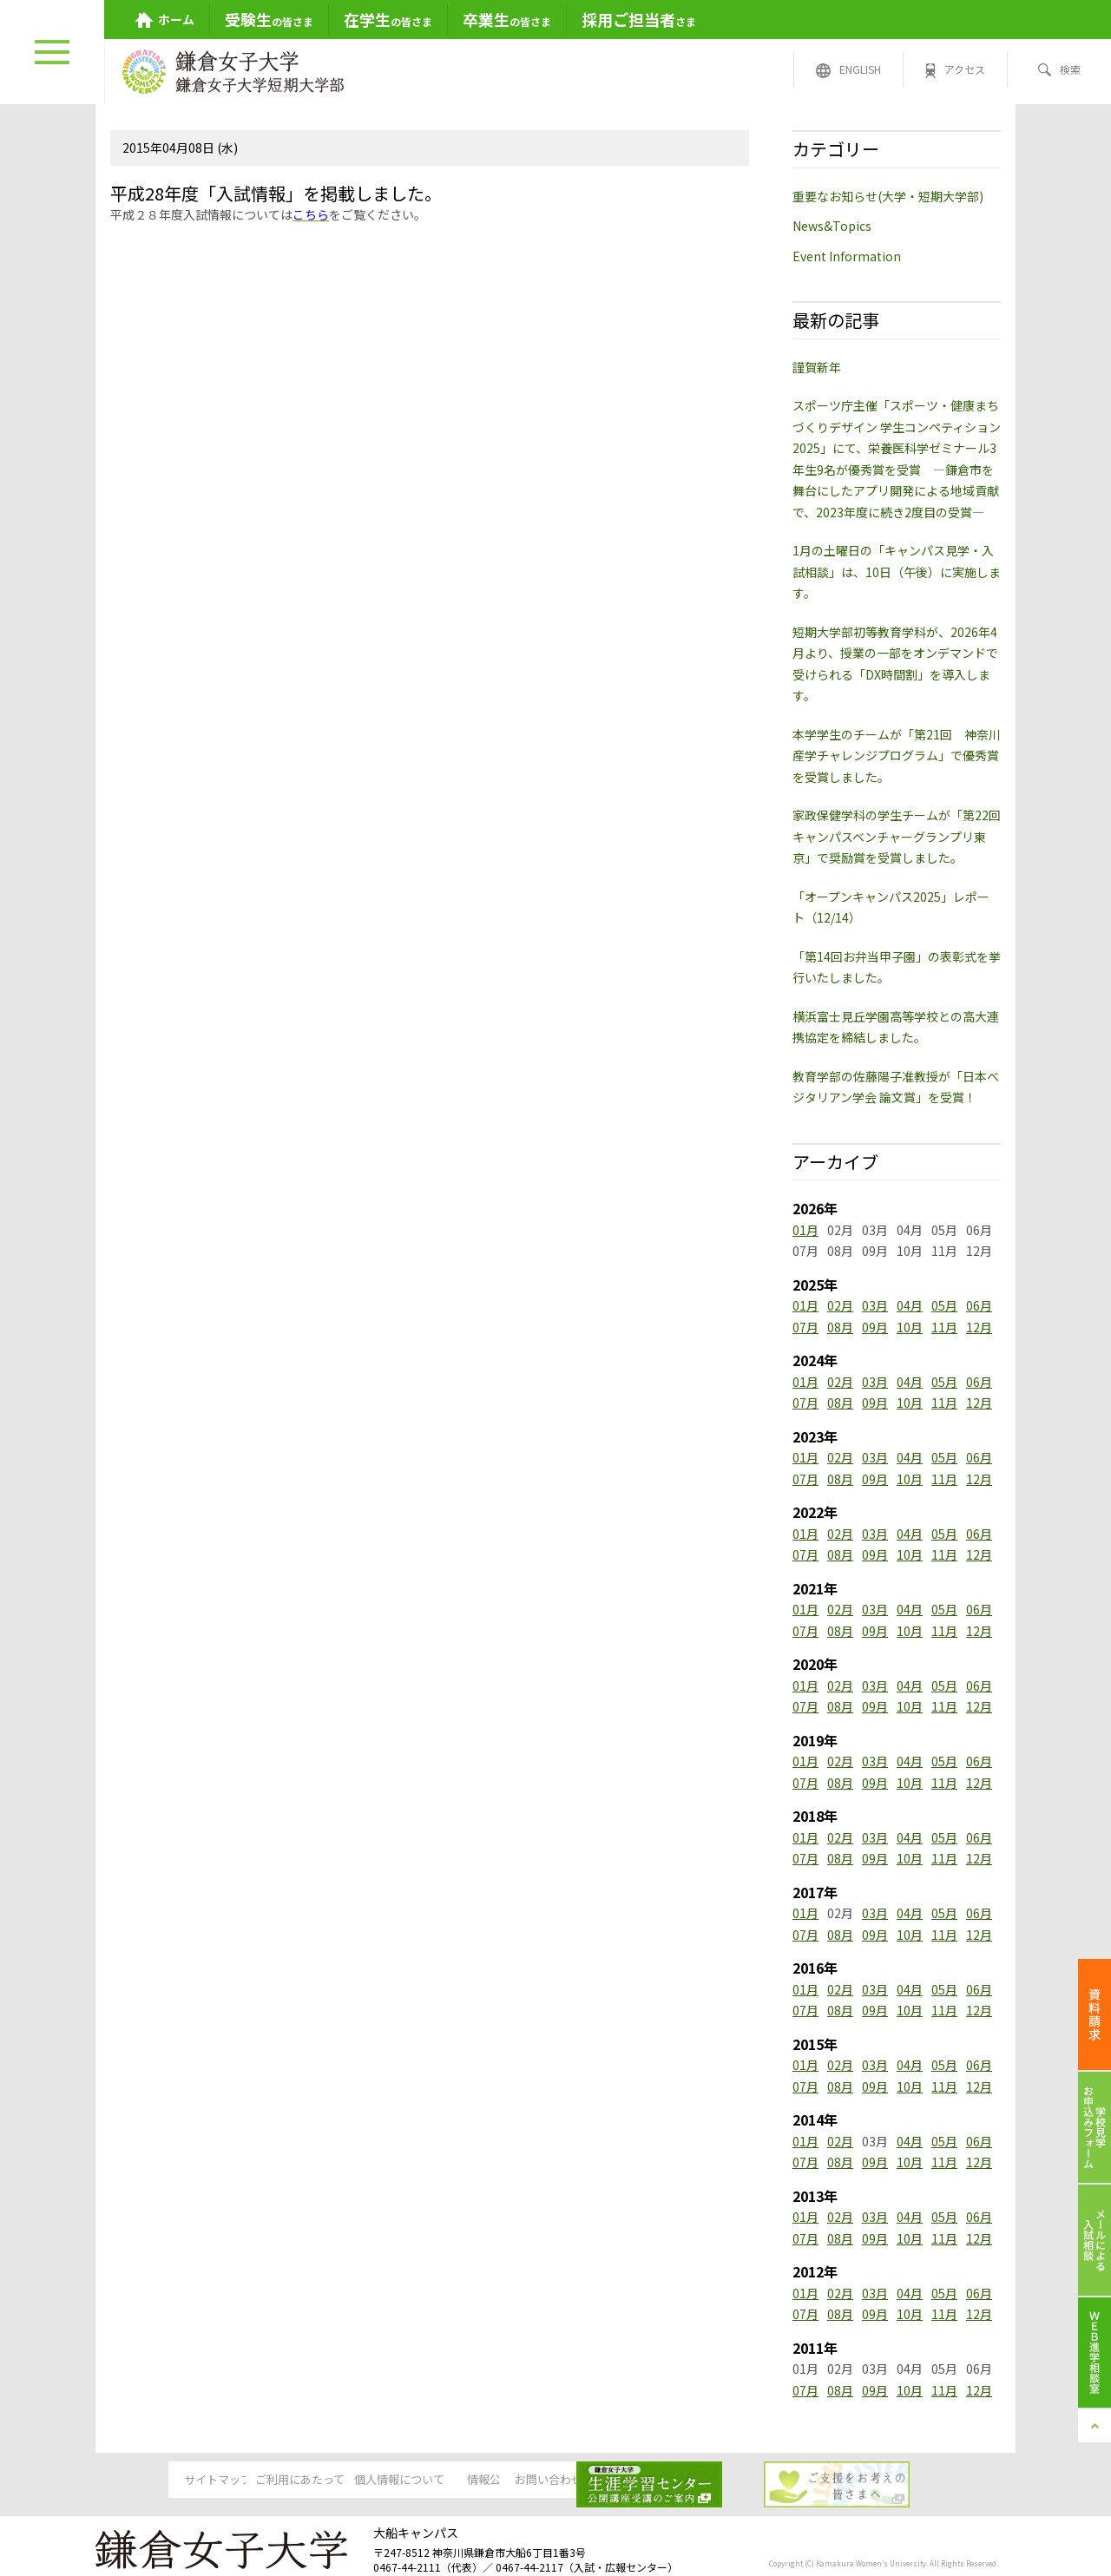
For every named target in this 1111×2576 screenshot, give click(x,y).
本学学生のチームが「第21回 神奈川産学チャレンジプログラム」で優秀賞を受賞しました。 (896, 755)
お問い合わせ (687, 2480)
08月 (840, 1327)
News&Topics (831, 225)
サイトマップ (156, 2480)
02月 (840, 1305)
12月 (979, 1327)
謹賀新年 (816, 367)
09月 (875, 1327)
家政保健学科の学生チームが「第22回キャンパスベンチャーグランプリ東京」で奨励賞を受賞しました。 (896, 836)
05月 (944, 1305)
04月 (910, 1305)
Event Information (846, 256)
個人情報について (421, 2480)
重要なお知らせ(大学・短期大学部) (887, 196)
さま (639, 19)
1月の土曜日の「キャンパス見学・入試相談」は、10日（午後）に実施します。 (896, 571)
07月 (805, 1327)
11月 (944, 1327)
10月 (910, 1327)
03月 (875, 1305)
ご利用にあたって (289, 2480)
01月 (805, 1230)
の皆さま (269, 19)
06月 (979, 1305)
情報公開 (554, 2480)
